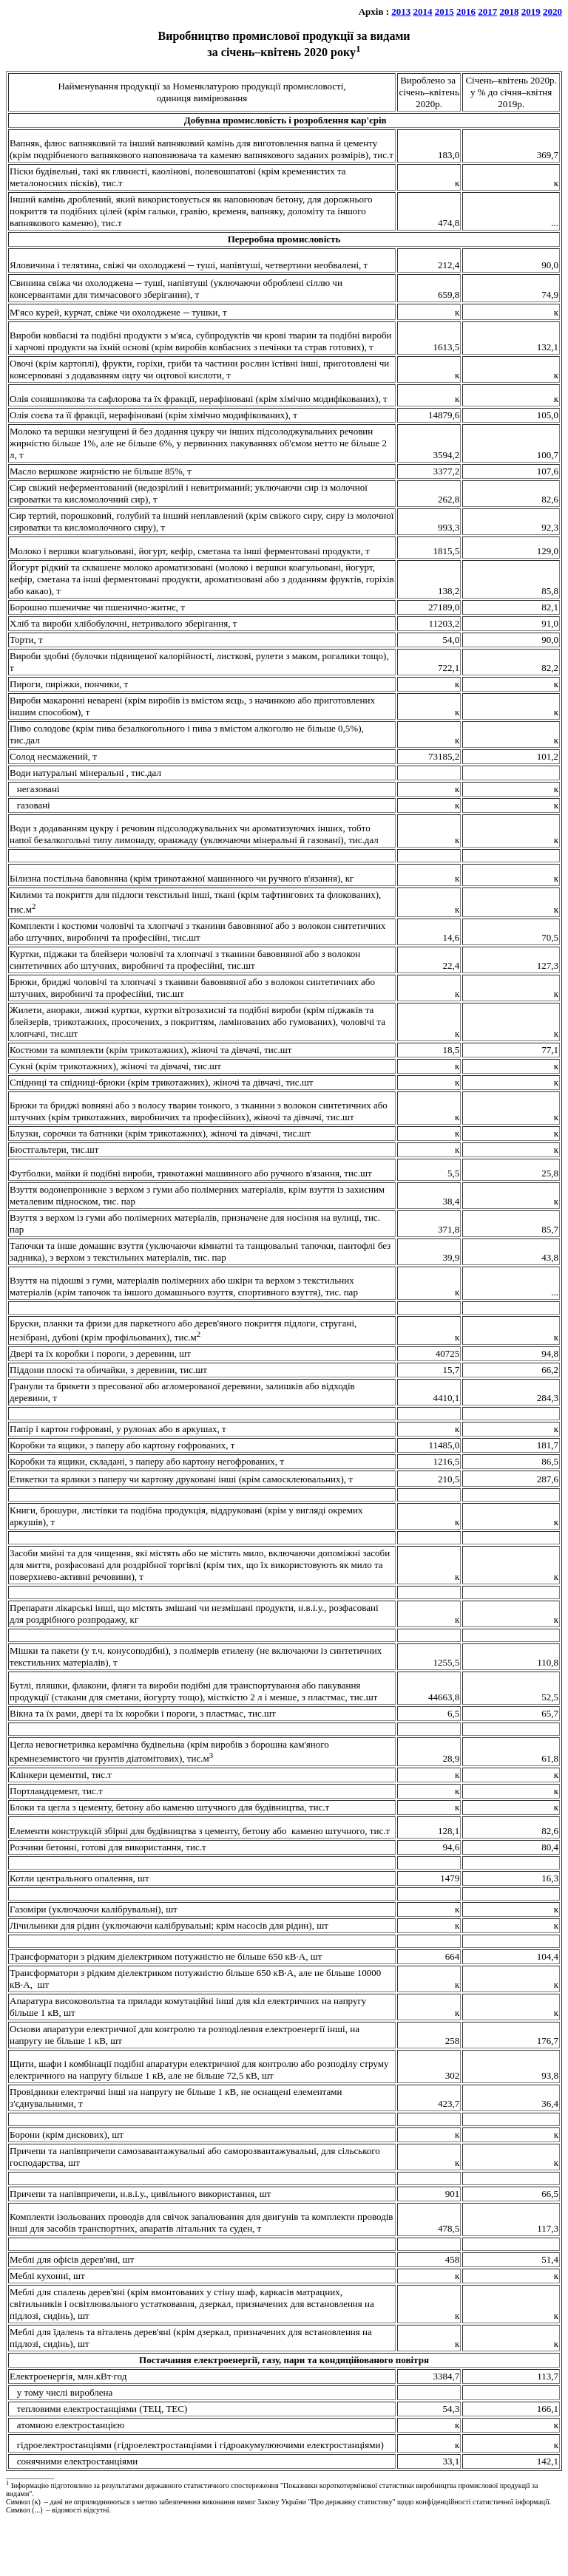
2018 (509, 11)
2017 (487, 11)
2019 (531, 11)
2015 (444, 11)
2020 (552, 11)
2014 (423, 11)
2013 (400, 11)
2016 (466, 11)
